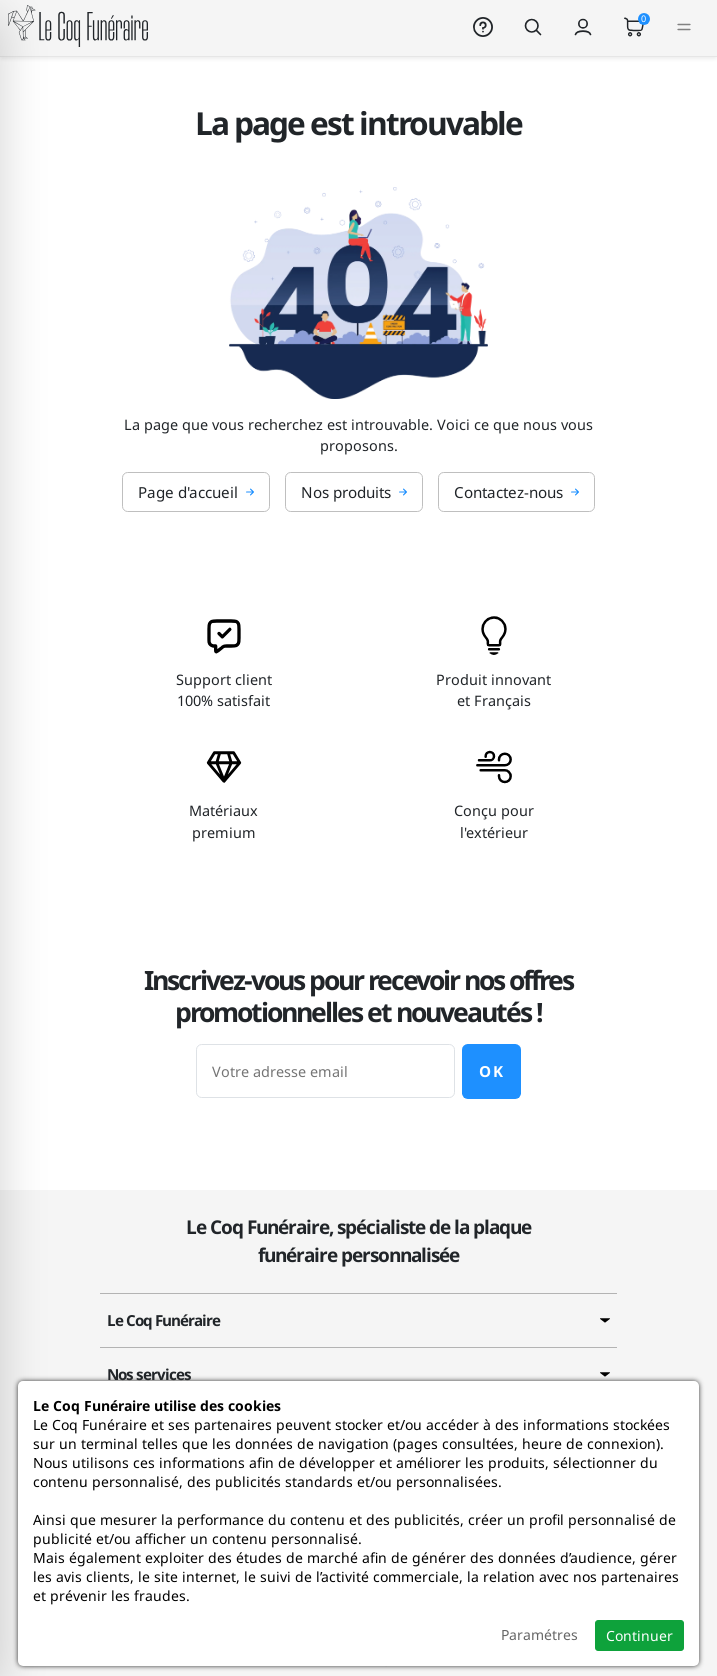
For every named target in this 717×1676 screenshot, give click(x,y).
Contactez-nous (516, 492)
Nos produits (354, 492)
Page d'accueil (196, 492)
